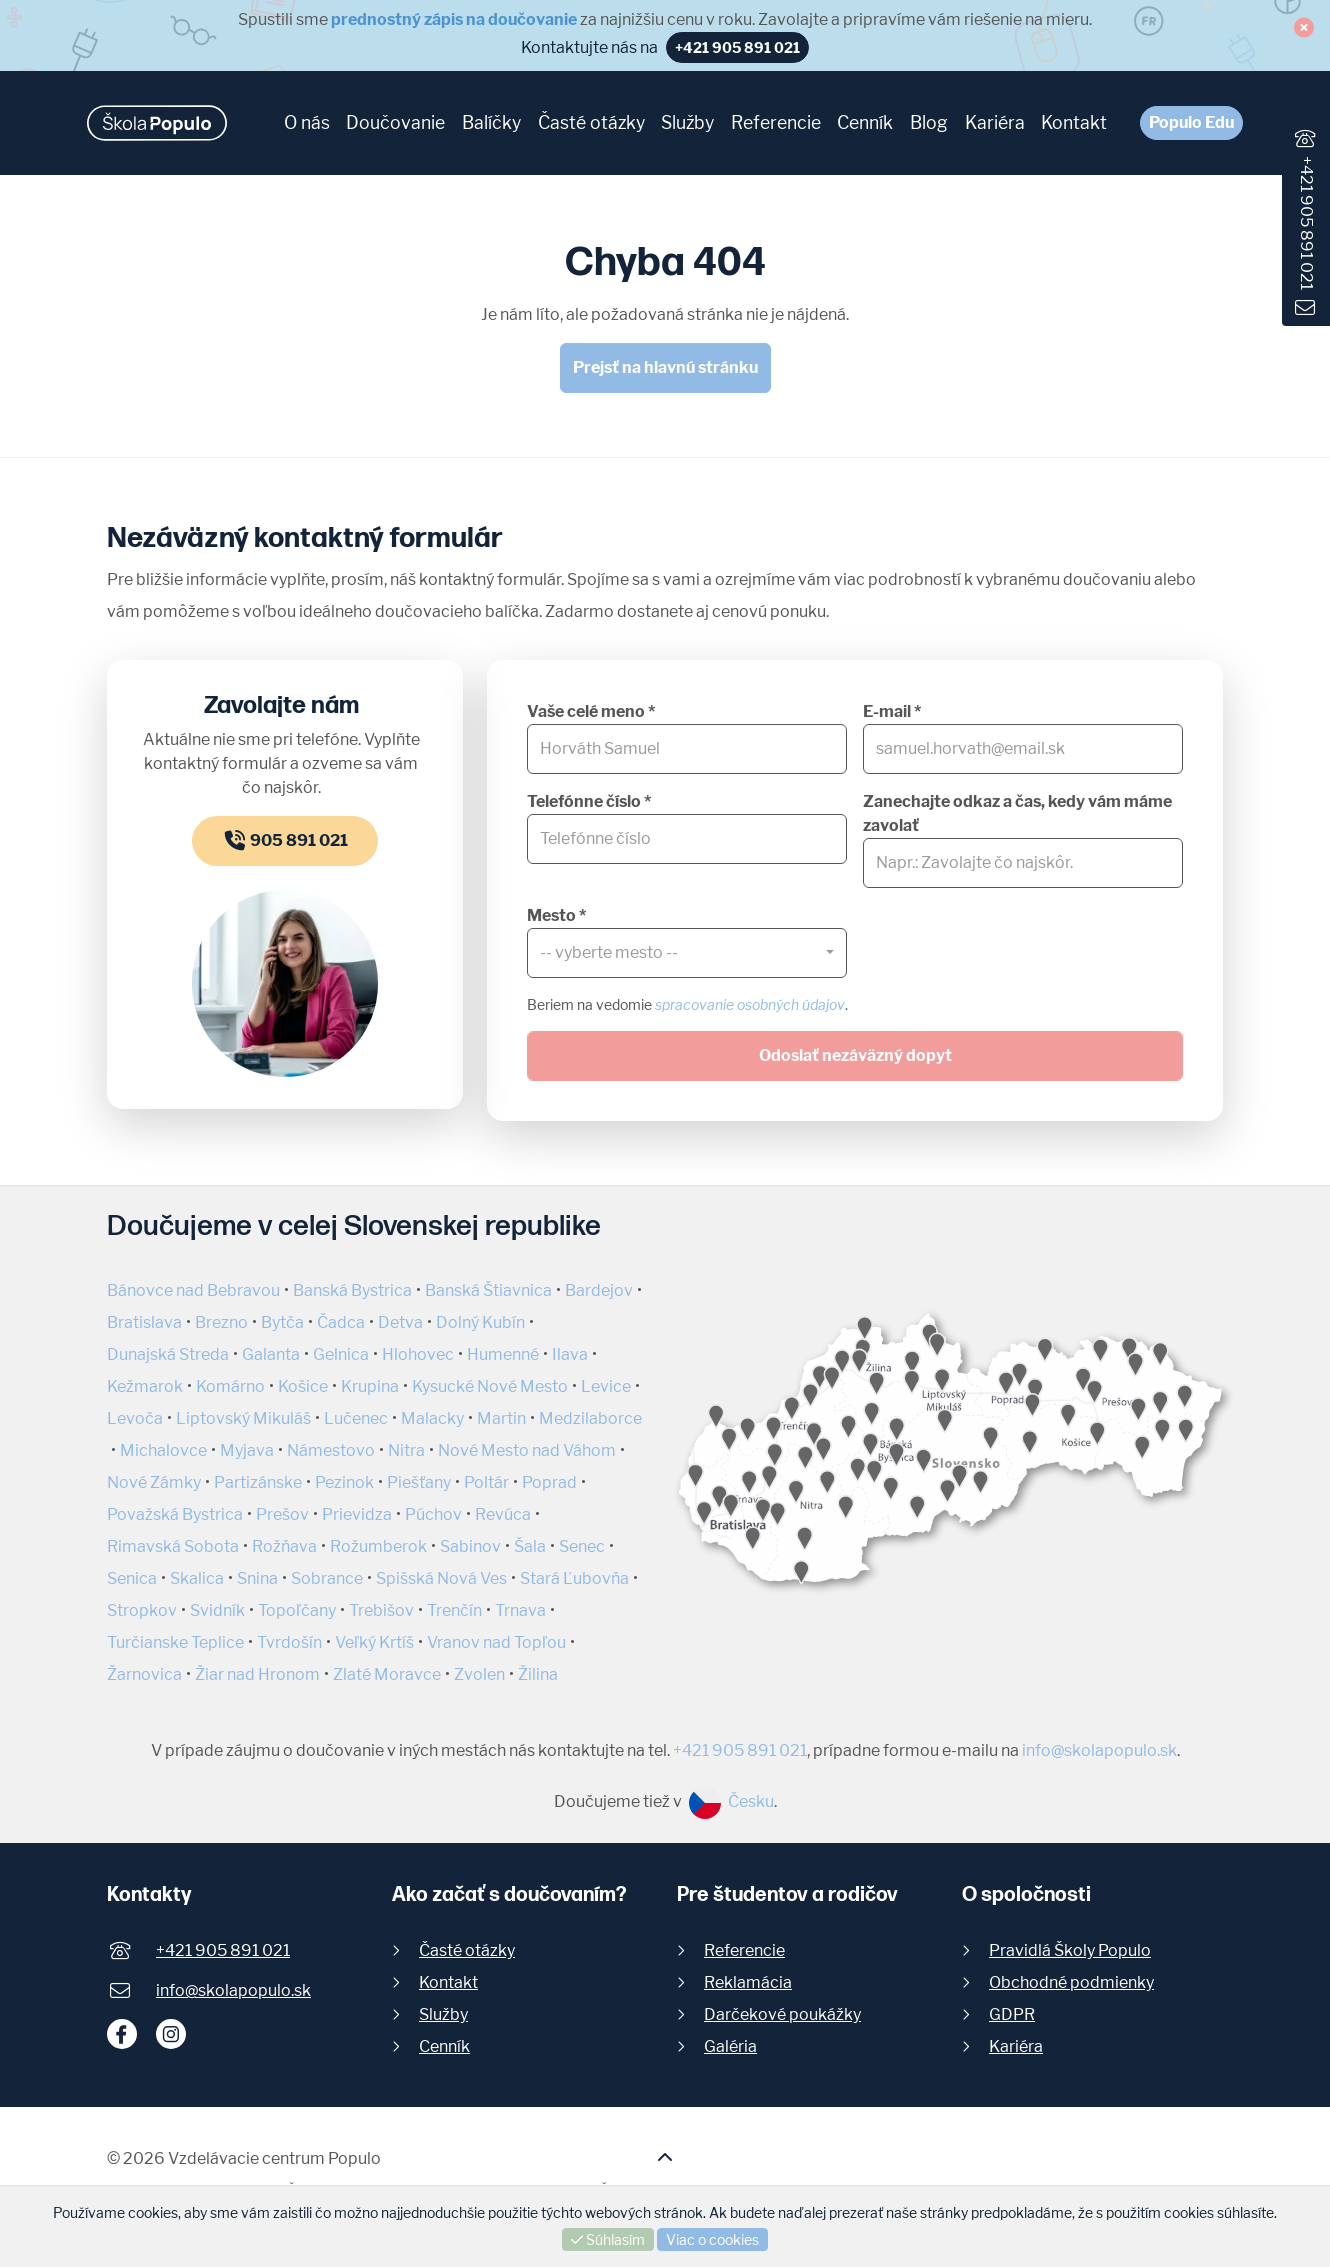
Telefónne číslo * (589, 801)
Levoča (135, 1418)
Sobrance (327, 1578)
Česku (731, 1801)
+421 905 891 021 (1306, 223)
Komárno (230, 1386)
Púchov (433, 1514)
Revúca (503, 1514)
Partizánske (258, 1482)
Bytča (282, 1322)
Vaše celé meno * (591, 711)
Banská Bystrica (352, 1290)
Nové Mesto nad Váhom (527, 1450)
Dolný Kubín (480, 1322)
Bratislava (144, 1322)
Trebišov (381, 1610)
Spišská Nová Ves (441, 1578)
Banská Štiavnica (488, 1290)
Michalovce (163, 1450)
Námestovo (331, 1450)
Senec (582, 1546)
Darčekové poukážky (782, 2014)
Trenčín (454, 1610)
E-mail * (892, 711)
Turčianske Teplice (175, 1642)
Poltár (486, 1482)
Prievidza (357, 1514)
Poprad (549, 1482)
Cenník (865, 122)
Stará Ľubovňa (574, 1578)
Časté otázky (591, 122)
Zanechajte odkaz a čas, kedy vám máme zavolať (1017, 813)
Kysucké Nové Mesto (490, 1386)
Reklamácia (748, 1982)
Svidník (217, 1610)
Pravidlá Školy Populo (1070, 1950)
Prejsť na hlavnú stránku (665, 367)
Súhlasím (608, 2239)
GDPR (1012, 2014)
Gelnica (341, 1354)
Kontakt (1074, 122)
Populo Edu (1191, 122)
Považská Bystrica (175, 1514)
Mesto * (556, 915)
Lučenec (356, 1418)
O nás (307, 122)
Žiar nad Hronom (257, 1674)
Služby (687, 122)
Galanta (271, 1354)
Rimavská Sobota (173, 1546)
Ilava (570, 1354)
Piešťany (419, 1482)
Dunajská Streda (168, 1354)
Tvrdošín (289, 1642)
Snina (257, 1578)
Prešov (282, 1514)
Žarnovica (144, 1674)
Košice (303, 1386)
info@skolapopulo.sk (1099, 1750)
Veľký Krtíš (374, 1642)
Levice (606, 1386)
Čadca (341, 1322)
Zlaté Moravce (387, 1674)
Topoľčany (297, 1610)
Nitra (406, 1450)
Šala (530, 1546)
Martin (501, 1418)
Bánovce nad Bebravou (193, 1290)
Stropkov (142, 1610)
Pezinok (344, 1482)
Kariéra (995, 122)
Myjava (247, 1450)
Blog (929, 122)
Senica (132, 1578)
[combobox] (687, 953)
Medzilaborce (590, 1418)
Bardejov (599, 1290)
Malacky (432, 1418)
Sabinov (470, 1546)
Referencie (776, 122)
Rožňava (284, 1546)
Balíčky (491, 122)
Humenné (503, 1354)
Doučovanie (395, 122)
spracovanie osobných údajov (750, 1004)
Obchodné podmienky (1071, 1982)
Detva (400, 1322)
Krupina (370, 1386)
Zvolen (479, 1674)
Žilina (538, 1674)
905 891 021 (285, 840)
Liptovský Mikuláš (243, 1418)
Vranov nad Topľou (496, 1642)
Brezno (221, 1322)
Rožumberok (378, 1546)
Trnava (520, 1610)
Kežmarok (145, 1386)
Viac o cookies (712, 2239)
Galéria (730, 2046)
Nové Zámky (154, 1482)
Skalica (197, 1578)
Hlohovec (418, 1354)
